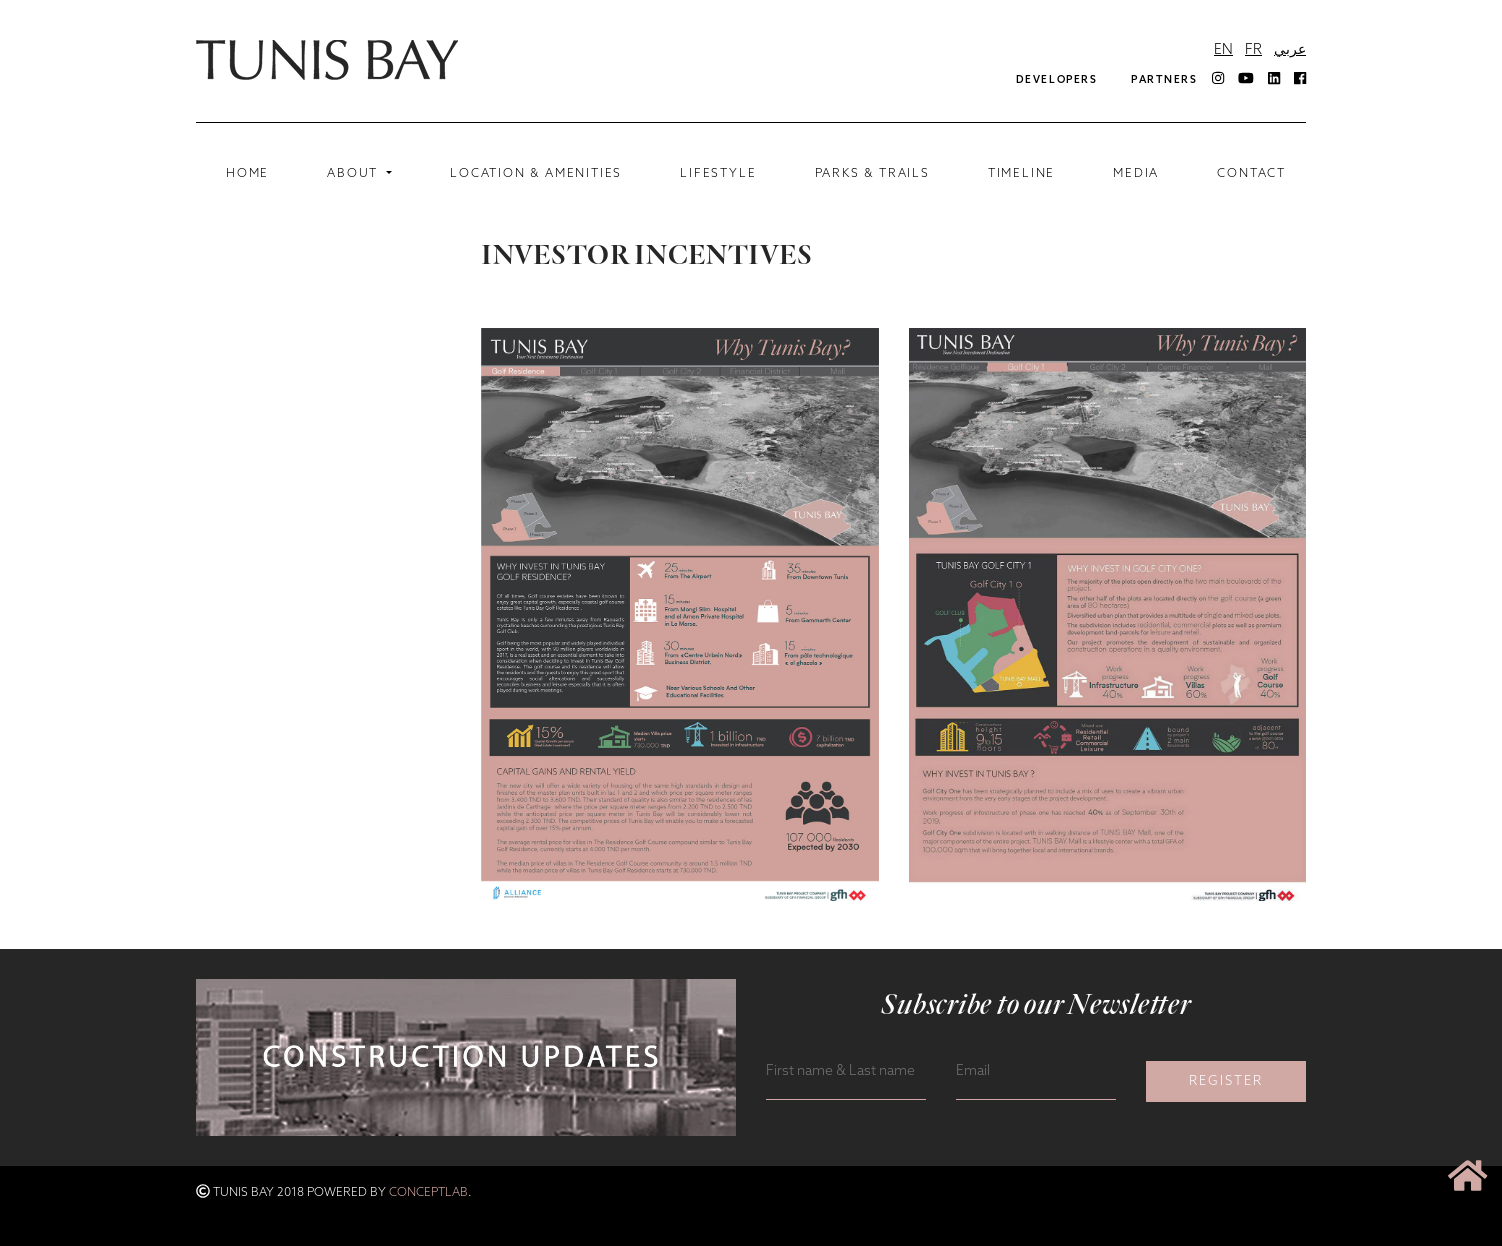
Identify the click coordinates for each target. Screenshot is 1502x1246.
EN (1223, 50)
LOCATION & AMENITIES (536, 174)
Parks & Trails (872, 174)
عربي (1290, 50)
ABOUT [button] (355, 174)
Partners (1164, 80)
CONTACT (1251, 174)
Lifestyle (718, 174)
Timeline (1021, 174)
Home (252, 172)
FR (1253, 50)
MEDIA (1136, 174)
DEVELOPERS (1056, 80)
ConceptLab (428, 1193)
